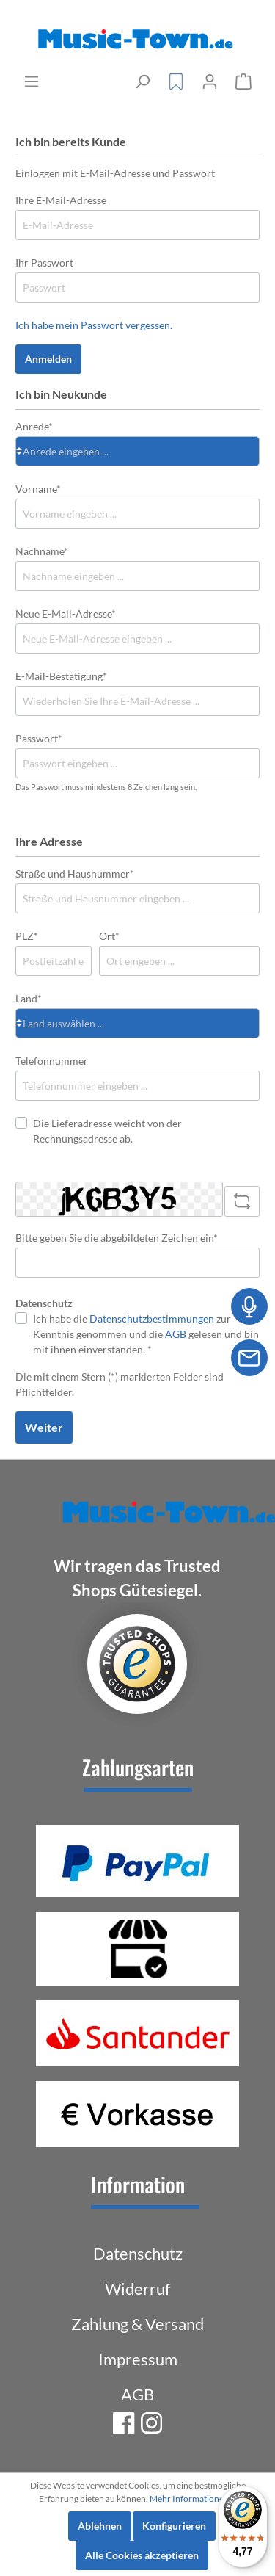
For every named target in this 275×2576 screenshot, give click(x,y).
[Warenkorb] (243, 81)
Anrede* (34, 426)
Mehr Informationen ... (193, 2498)
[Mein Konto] (210, 81)
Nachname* (41, 551)
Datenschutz (138, 2253)
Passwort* (38, 738)
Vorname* (38, 488)
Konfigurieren (174, 2525)
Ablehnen (100, 2525)
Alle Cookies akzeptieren (142, 2555)
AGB (175, 1334)
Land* (28, 998)
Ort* (109, 936)
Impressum (137, 2359)
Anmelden (48, 358)
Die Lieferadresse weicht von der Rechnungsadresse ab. (107, 1131)
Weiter (44, 1427)
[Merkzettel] (176, 81)
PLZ (26, 936)
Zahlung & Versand (137, 2324)
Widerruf (137, 2288)
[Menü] (31, 81)
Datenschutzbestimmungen (151, 1318)
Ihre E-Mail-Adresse (60, 200)
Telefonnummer (51, 1060)
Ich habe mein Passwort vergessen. (93, 325)
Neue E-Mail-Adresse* (65, 613)
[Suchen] (142, 81)
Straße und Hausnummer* (74, 873)
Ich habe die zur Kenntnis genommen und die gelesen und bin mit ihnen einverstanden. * (146, 1334)
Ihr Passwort (44, 262)
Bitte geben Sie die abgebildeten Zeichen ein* (116, 1237)
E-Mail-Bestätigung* (61, 676)
